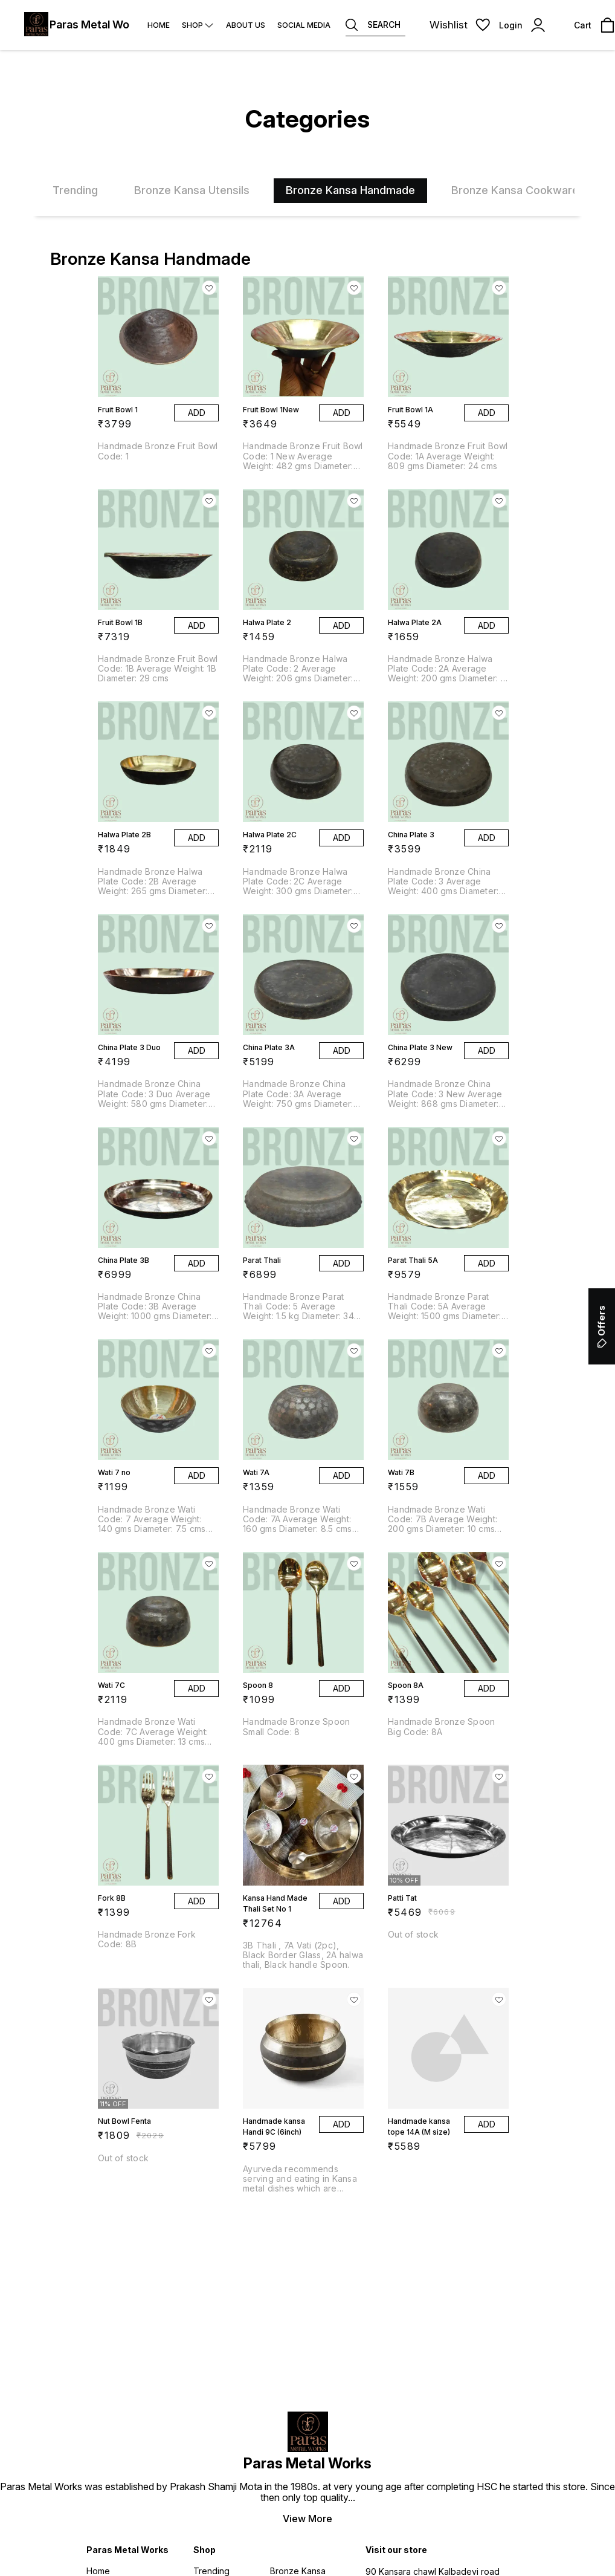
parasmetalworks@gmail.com (442, 2203)
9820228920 (408, 2222)
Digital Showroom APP (368, 2534)
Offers (601, 1326)
